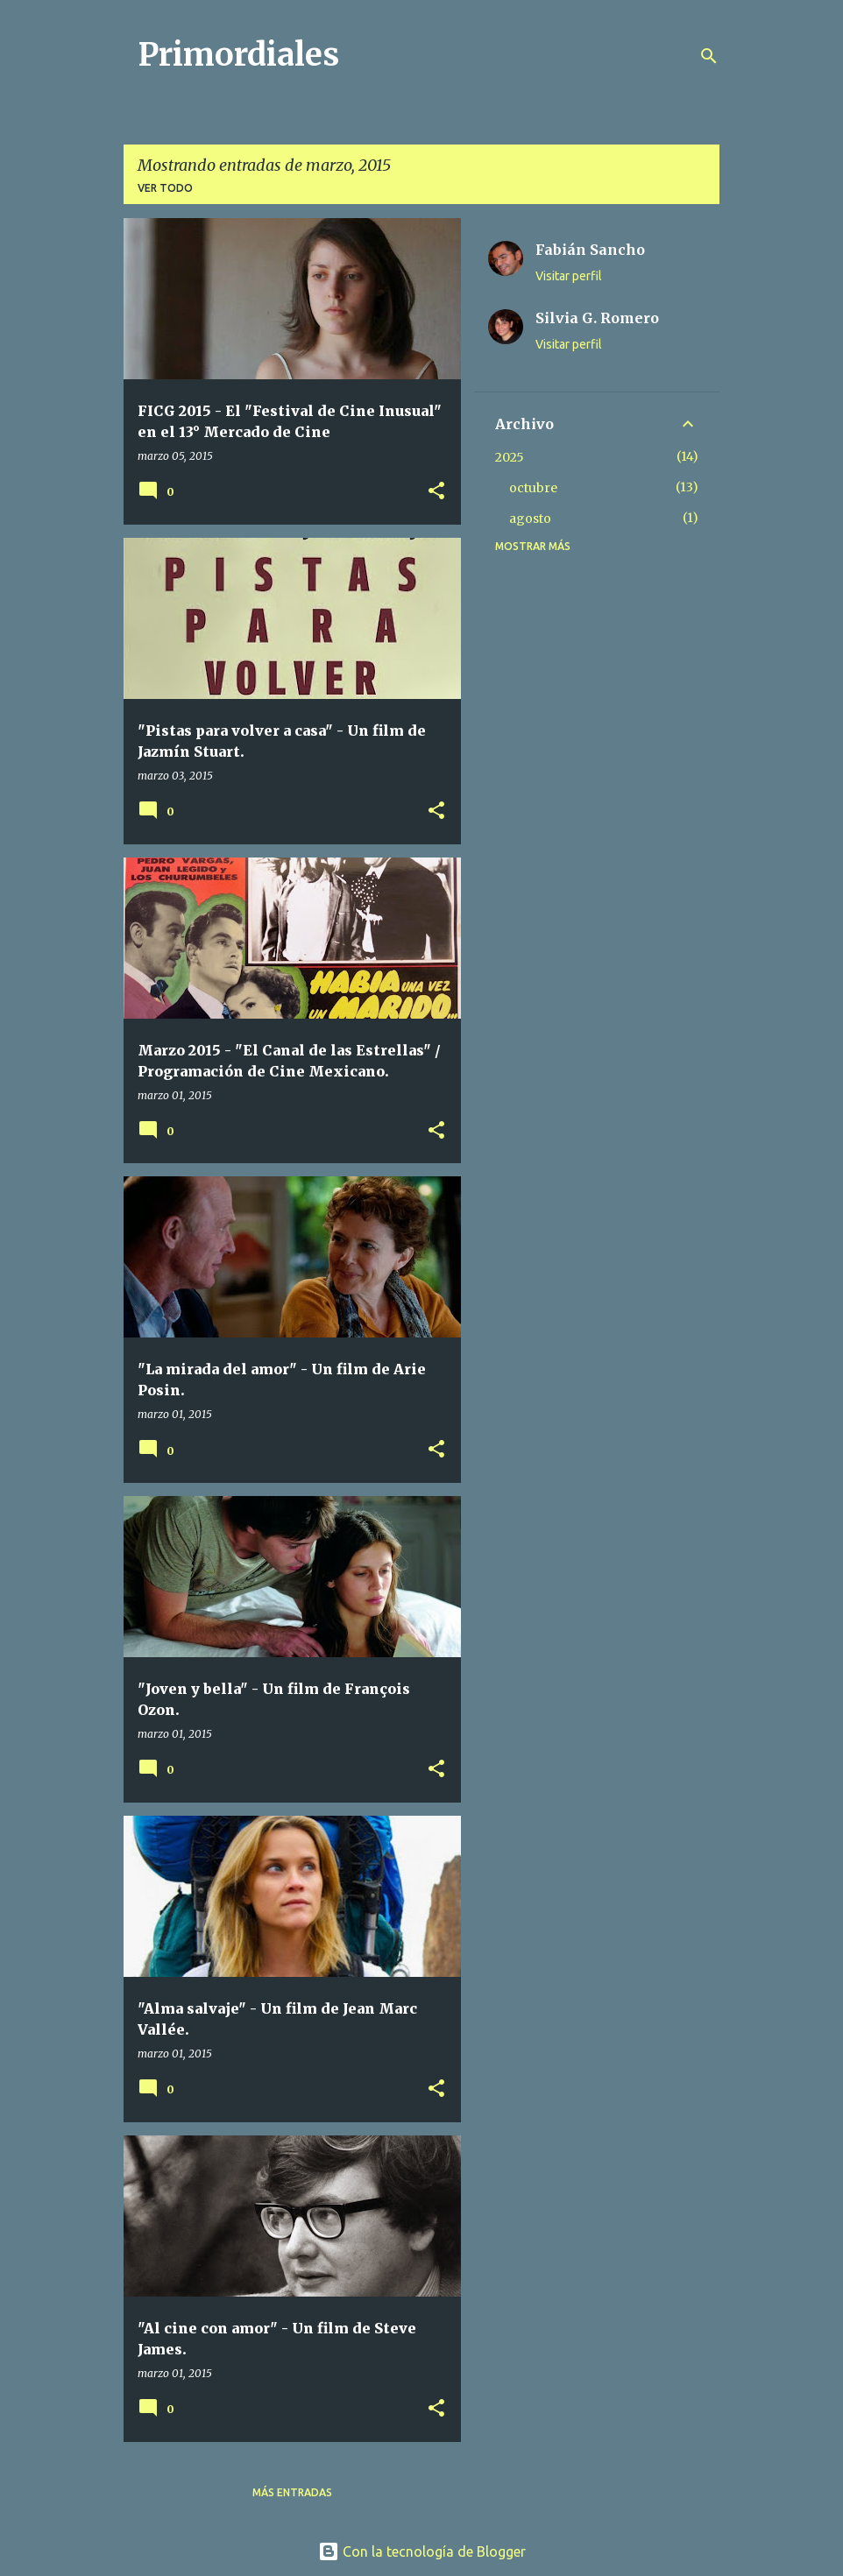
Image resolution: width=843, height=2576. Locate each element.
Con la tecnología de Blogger (422, 2551)
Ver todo (165, 188)
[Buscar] (708, 56)
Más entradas (292, 2492)
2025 (509, 457)
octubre (533, 488)
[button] (436, 492)
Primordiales (238, 54)
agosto (530, 518)
